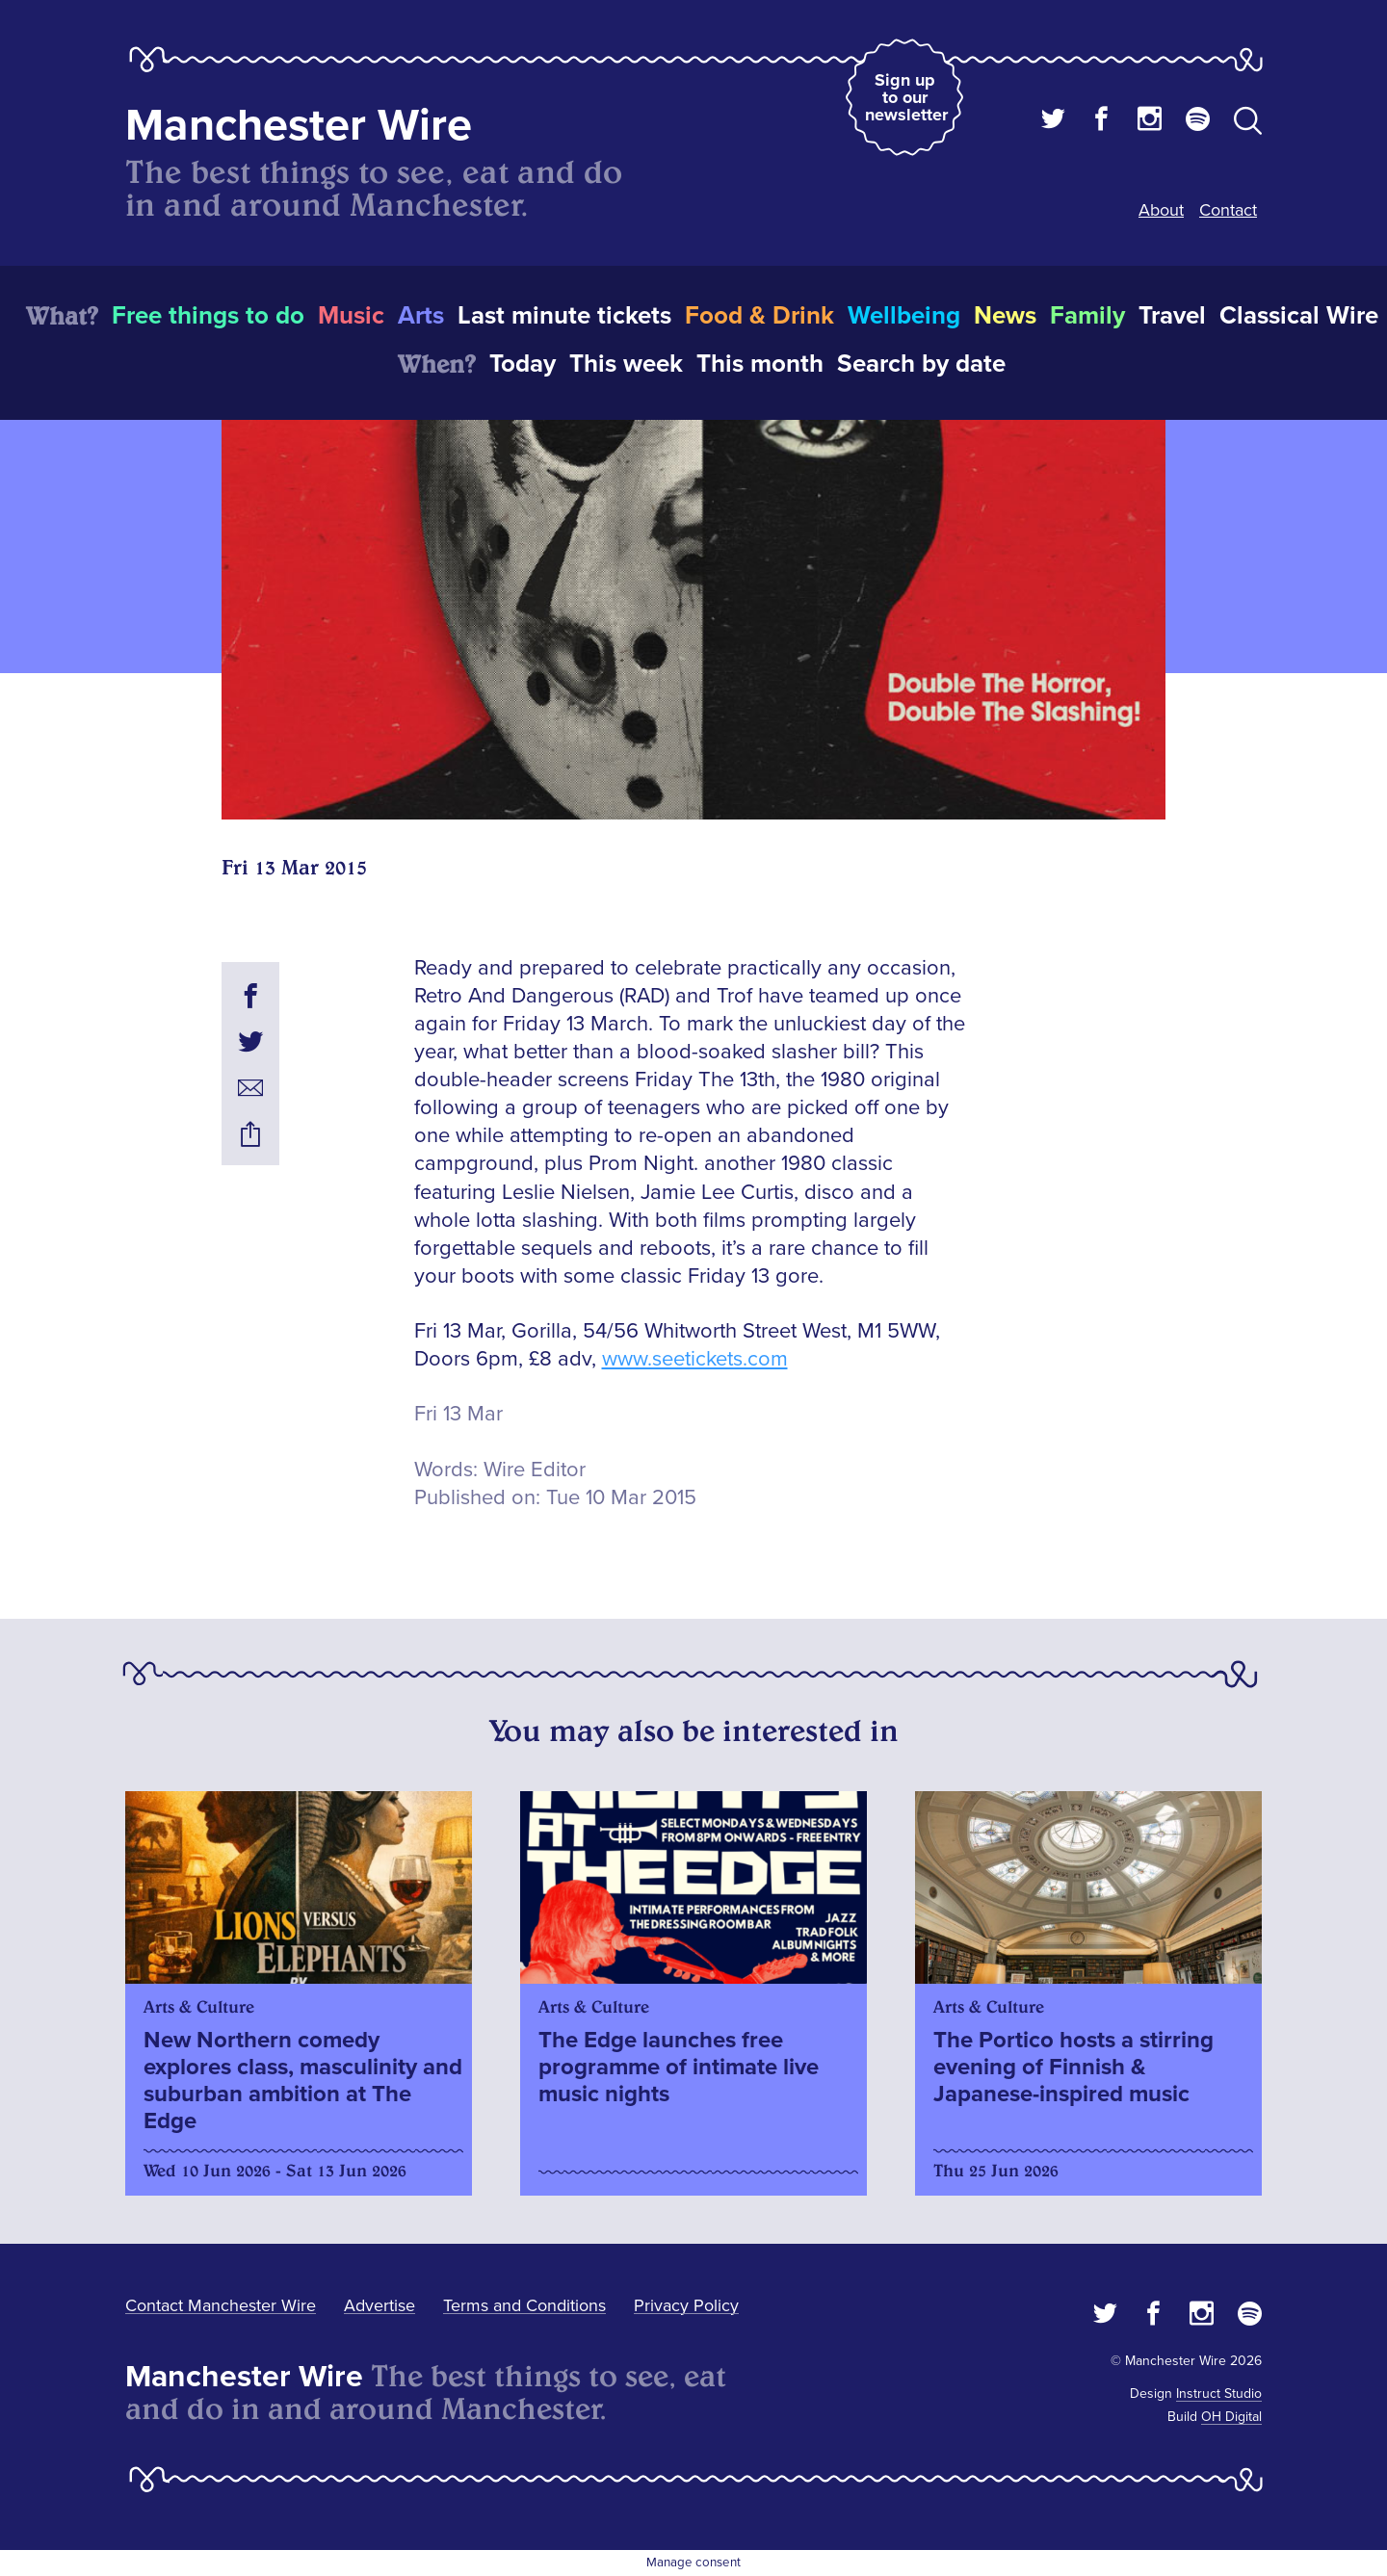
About (1161, 210)
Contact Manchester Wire (220, 2305)
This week (626, 364)
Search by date (921, 364)
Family (1087, 315)
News (1005, 315)
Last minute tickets (564, 315)
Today (522, 364)
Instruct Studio (1219, 2393)
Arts (421, 315)
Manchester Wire (298, 125)
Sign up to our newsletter (906, 97)
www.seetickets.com (695, 1359)
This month (760, 364)
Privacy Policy (686, 2305)
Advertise (379, 2305)
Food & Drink (759, 315)
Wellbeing (904, 315)
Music (351, 315)
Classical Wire (1298, 315)
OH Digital (1231, 2416)
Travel (1172, 315)
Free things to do (208, 315)
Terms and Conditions (524, 2305)
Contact (1228, 210)
